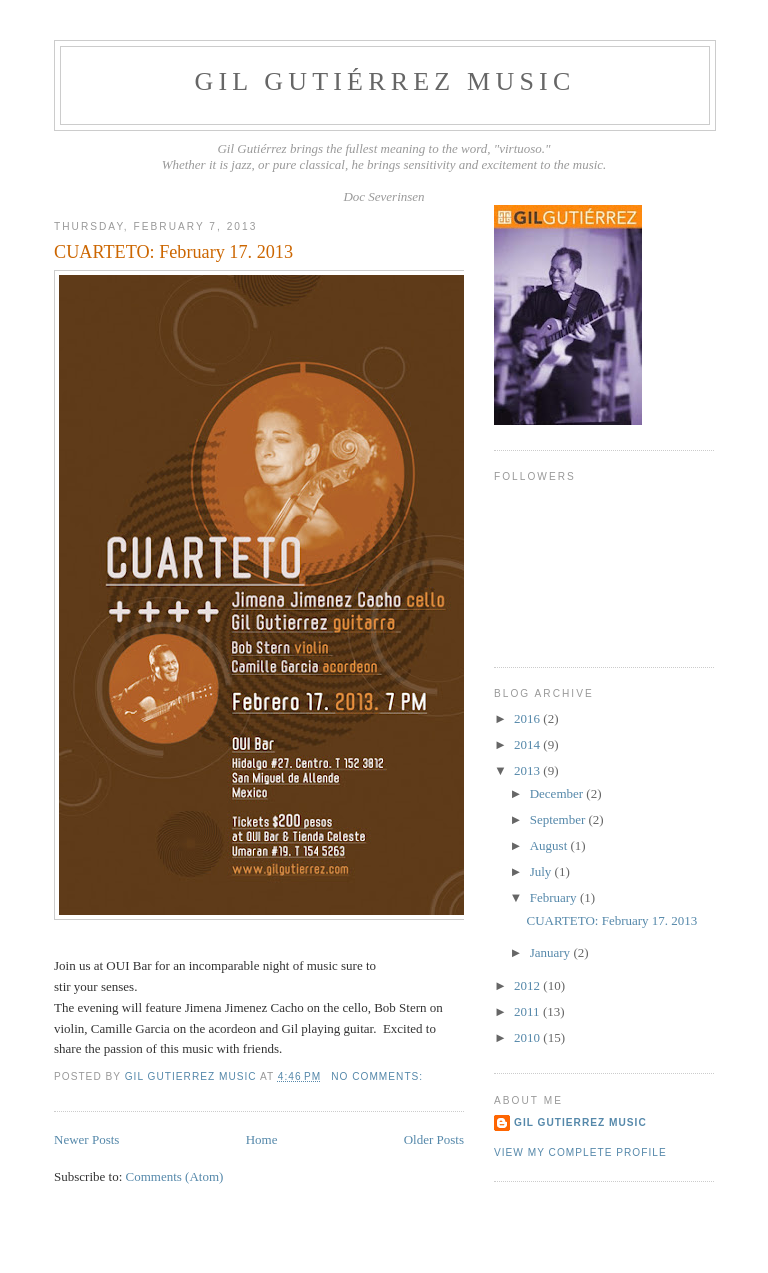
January (552, 952)
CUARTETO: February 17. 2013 (173, 252)
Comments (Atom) (175, 1176)
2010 (528, 1037)
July (542, 871)
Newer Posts (86, 1139)
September (559, 819)
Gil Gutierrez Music (580, 1122)
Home (262, 1139)
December (558, 793)
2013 (528, 770)
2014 (528, 744)
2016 (528, 718)
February (555, 897)
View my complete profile (580, 1152)
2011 (528, 1011)
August (550, 845)
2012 (528, 985)
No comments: (379, 1076)
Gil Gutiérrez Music (385, 81)
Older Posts (434, 1139)
